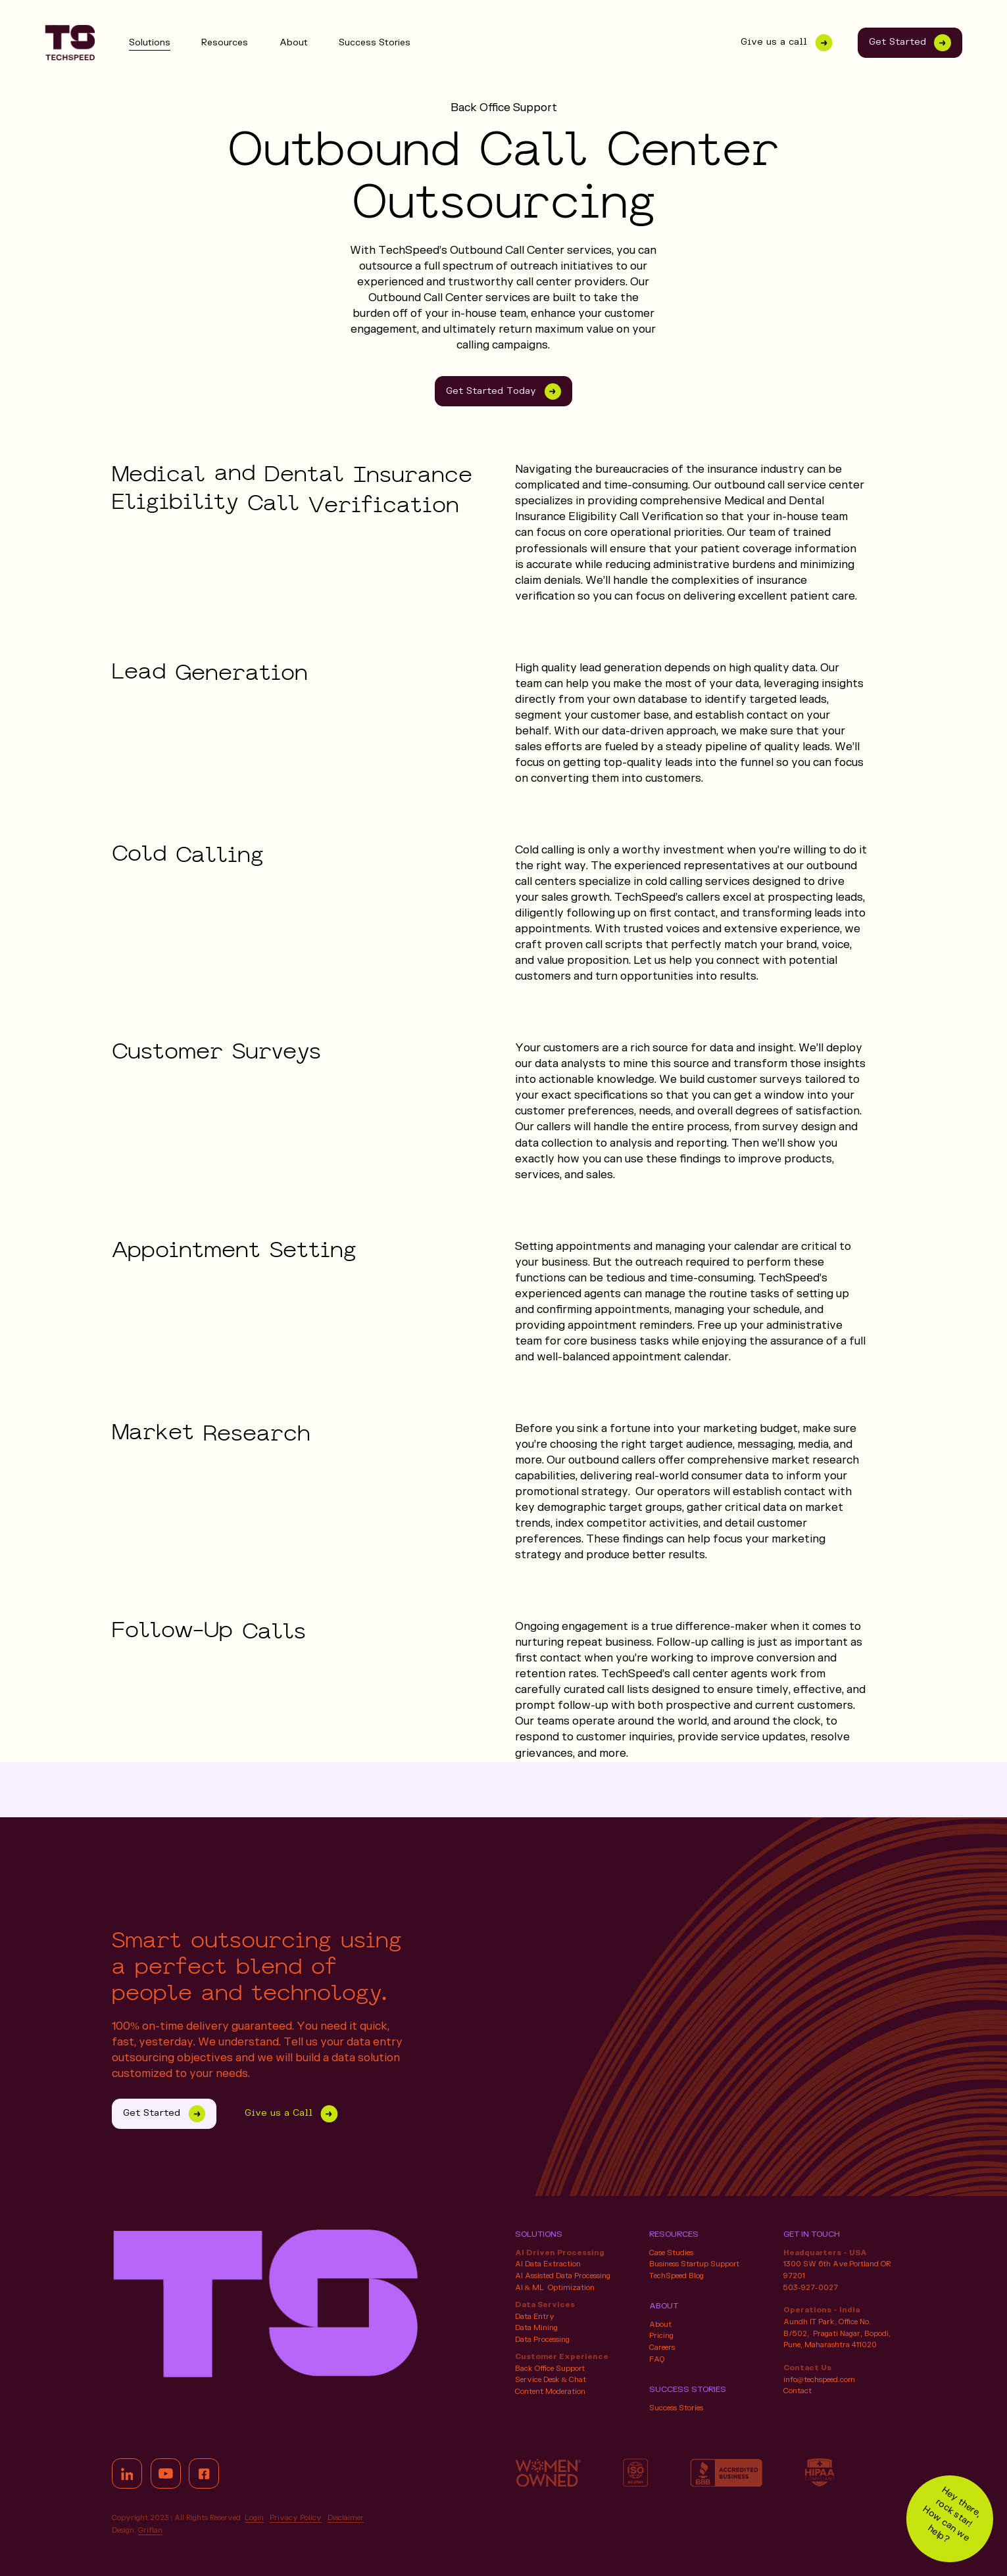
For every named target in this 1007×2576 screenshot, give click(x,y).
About (294, 42)
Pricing (661, 2335)
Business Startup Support (694, 2264)
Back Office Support (550, 2368)
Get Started (910, 42)
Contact (797, 2391)
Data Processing (542, 2339)
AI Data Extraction (548, 2264)
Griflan (150, 2530)
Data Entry (534, 2316)
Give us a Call (287, 2114)
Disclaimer (346, 2517)
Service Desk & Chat (551, 2379)
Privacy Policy (296, 2517)
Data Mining (536, 2327)
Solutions (149, 42)
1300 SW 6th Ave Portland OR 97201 (837, 2269)
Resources (224, 42)
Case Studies (671, 2252)
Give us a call (782, 43)
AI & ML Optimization (555, 2287)
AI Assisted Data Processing (562, 2275)
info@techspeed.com (819, 2379)
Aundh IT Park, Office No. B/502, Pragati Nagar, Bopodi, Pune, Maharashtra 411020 (837, 2333)
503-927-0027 (810, 2287)
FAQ (656, 2359)
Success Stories (374, 42)
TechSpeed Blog (676, 2275)
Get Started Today (503, 391)
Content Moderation (550, 2391)
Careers (662, 2347)
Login (254, 2517)
